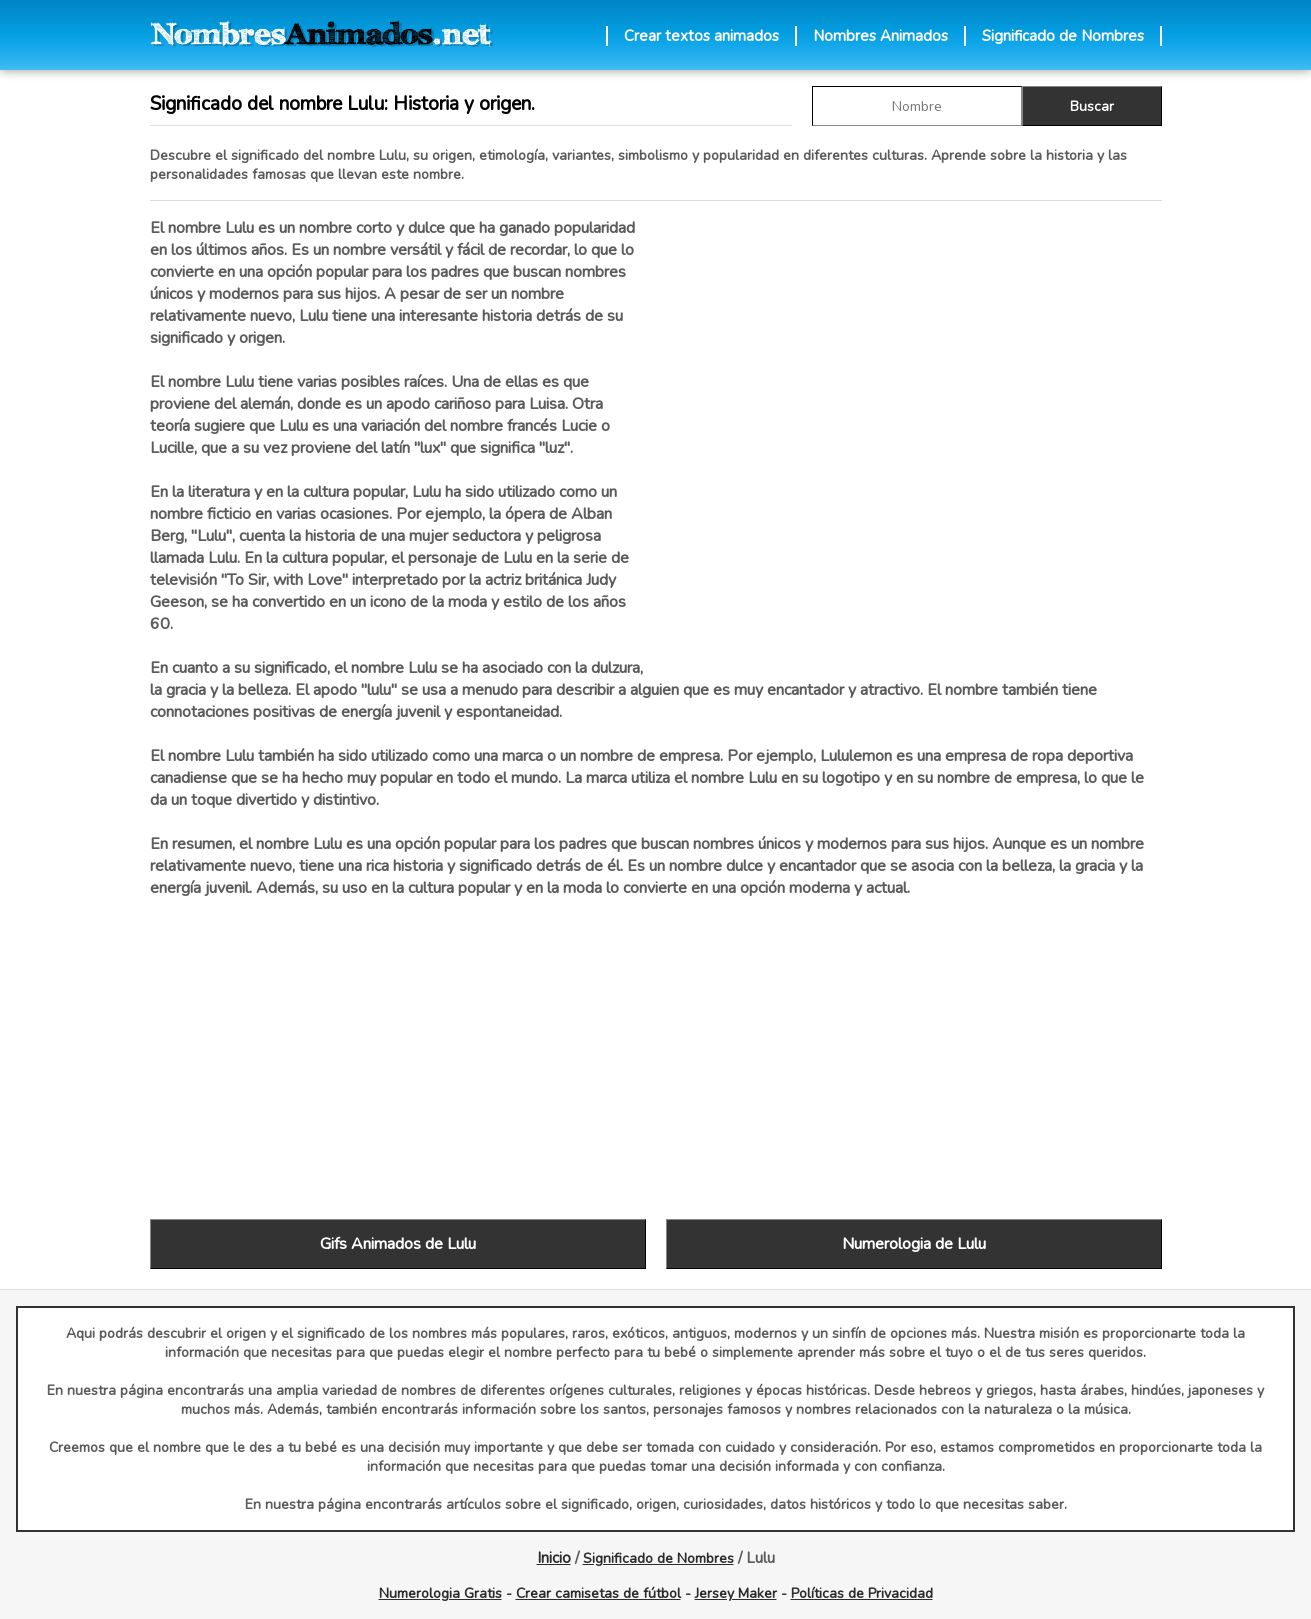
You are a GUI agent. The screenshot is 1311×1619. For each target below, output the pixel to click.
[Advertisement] (914, 429)
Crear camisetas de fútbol (598, 1593)
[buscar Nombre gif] (917, 106)
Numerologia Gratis (440, 1593)
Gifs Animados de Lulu (398, 1244)
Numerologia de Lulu (914, 1244)
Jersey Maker (736, 1593)
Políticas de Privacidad (862, 1593)
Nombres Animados (880, 36)
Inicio (554, 1558)
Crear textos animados (701, 36)
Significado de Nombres (1063, 36)
